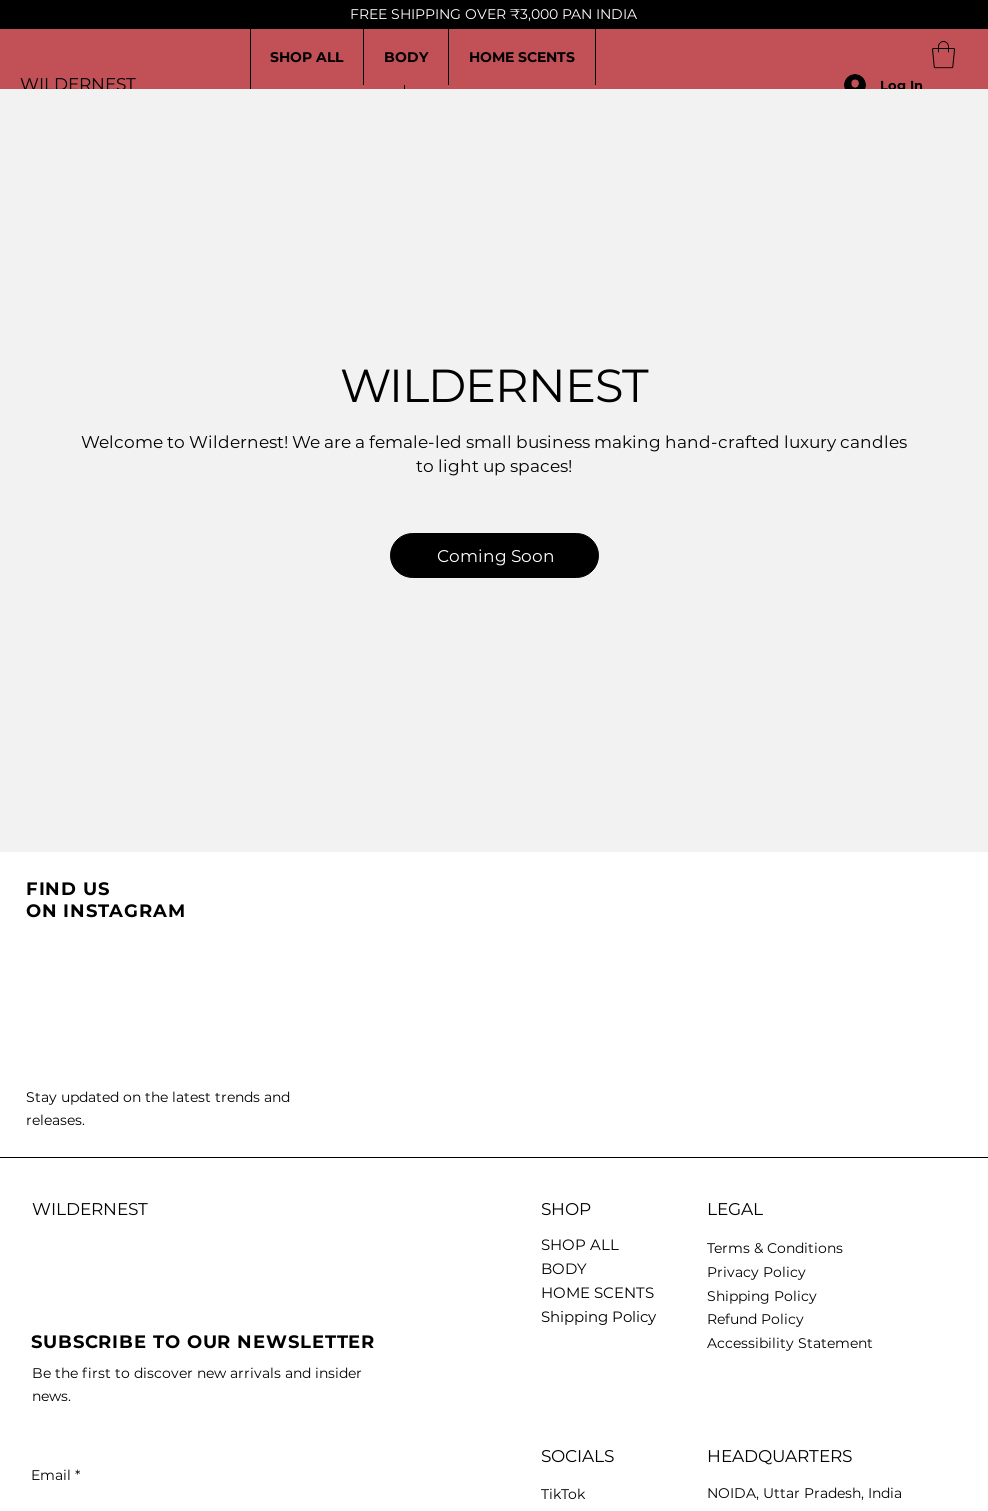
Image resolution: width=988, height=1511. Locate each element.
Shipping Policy (598, 1316)
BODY (564, 1268)
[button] (943, 54)
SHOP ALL (580, 1244)
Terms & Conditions (775, 1248)
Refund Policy (755, 1319)
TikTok (563, 1494)
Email (55, 1475)
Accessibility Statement (790, 1343)
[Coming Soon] (494, 555)
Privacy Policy (756, 1272)
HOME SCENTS (597, 1292)
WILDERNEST (78, 84)
